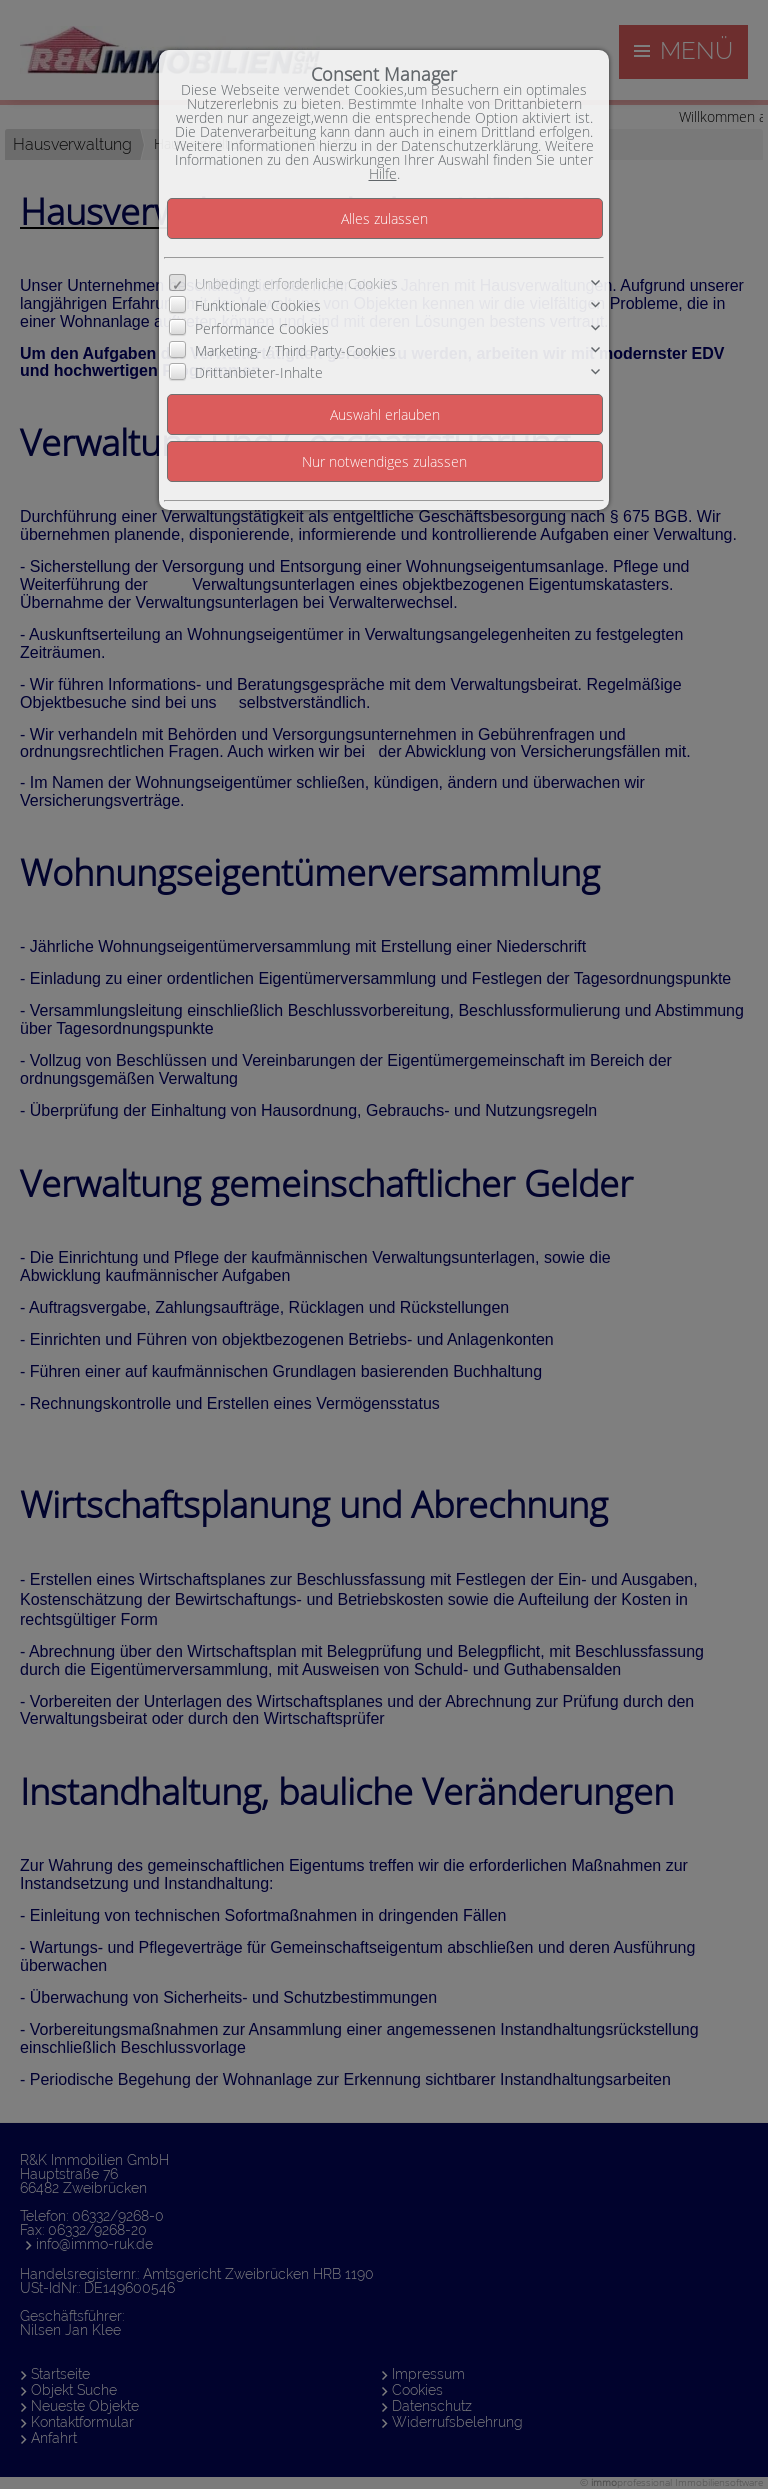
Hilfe (383, 173)
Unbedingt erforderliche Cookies (296, 283)
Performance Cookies (262, 327)
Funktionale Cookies (258, 305)
